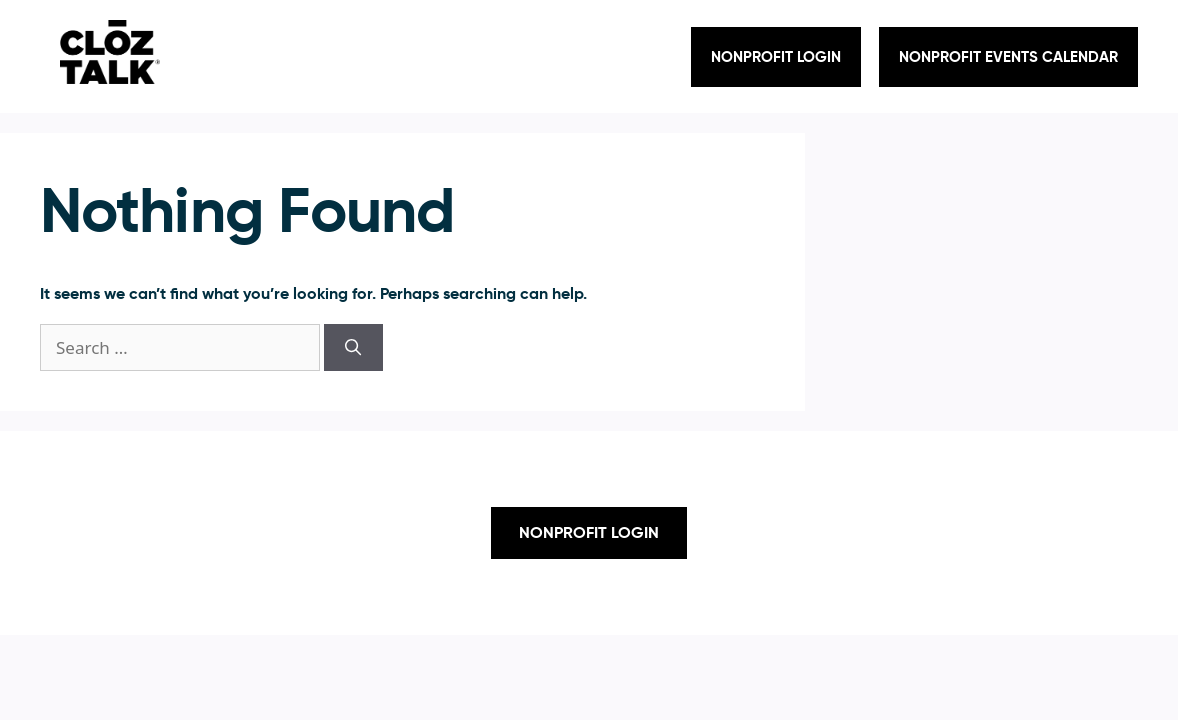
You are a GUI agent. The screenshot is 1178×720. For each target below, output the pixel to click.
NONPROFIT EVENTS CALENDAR (1008, 56)
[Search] (353, 348)
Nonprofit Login (776, 56)
